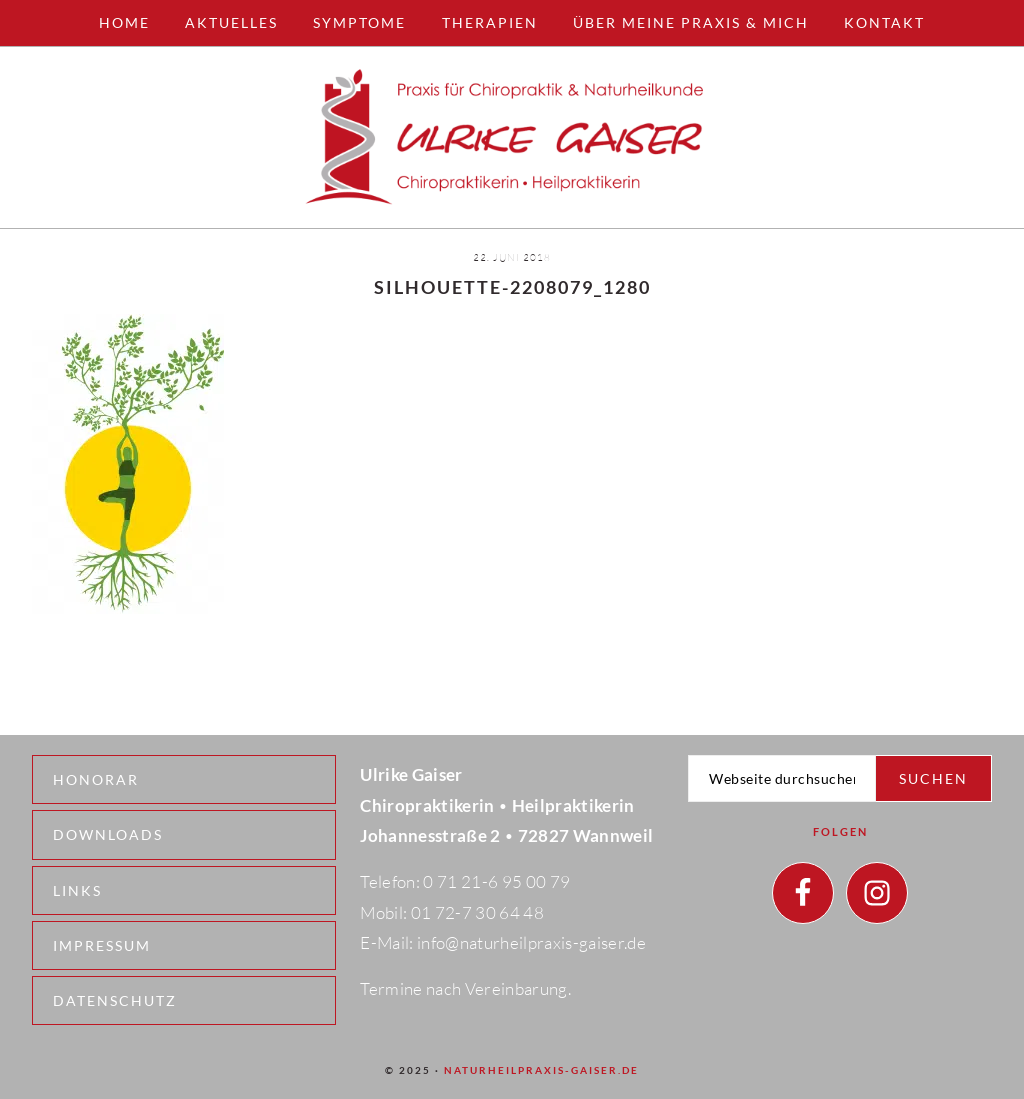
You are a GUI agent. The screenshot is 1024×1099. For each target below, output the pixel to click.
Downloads (108, 834)
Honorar (96, 779)
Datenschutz (115, 1000)
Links (77, 890)
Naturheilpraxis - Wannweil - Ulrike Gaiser (512, 137)
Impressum (102, 945)
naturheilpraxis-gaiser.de (541, 1070)
